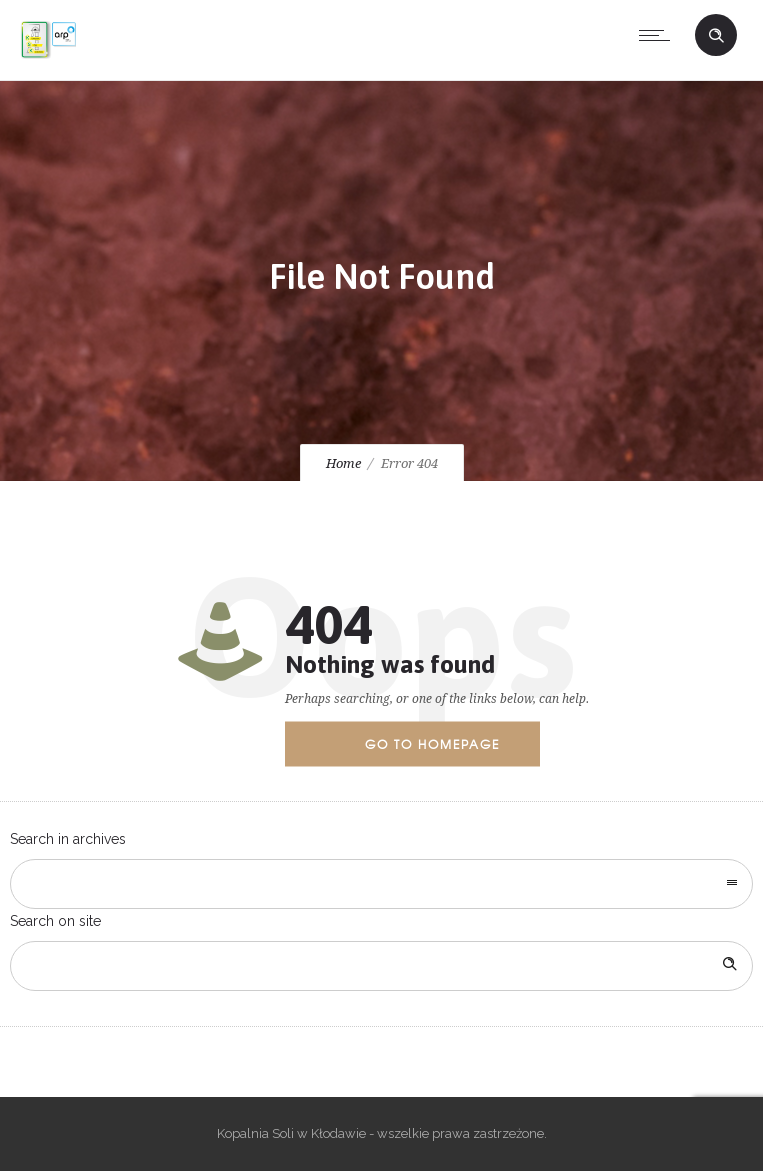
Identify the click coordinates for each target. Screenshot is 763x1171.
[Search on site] (381, 966)
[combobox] (381, 884)
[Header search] (716, 36)
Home (343, 463)
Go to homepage (432, 744)
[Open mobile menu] (659, 35)
